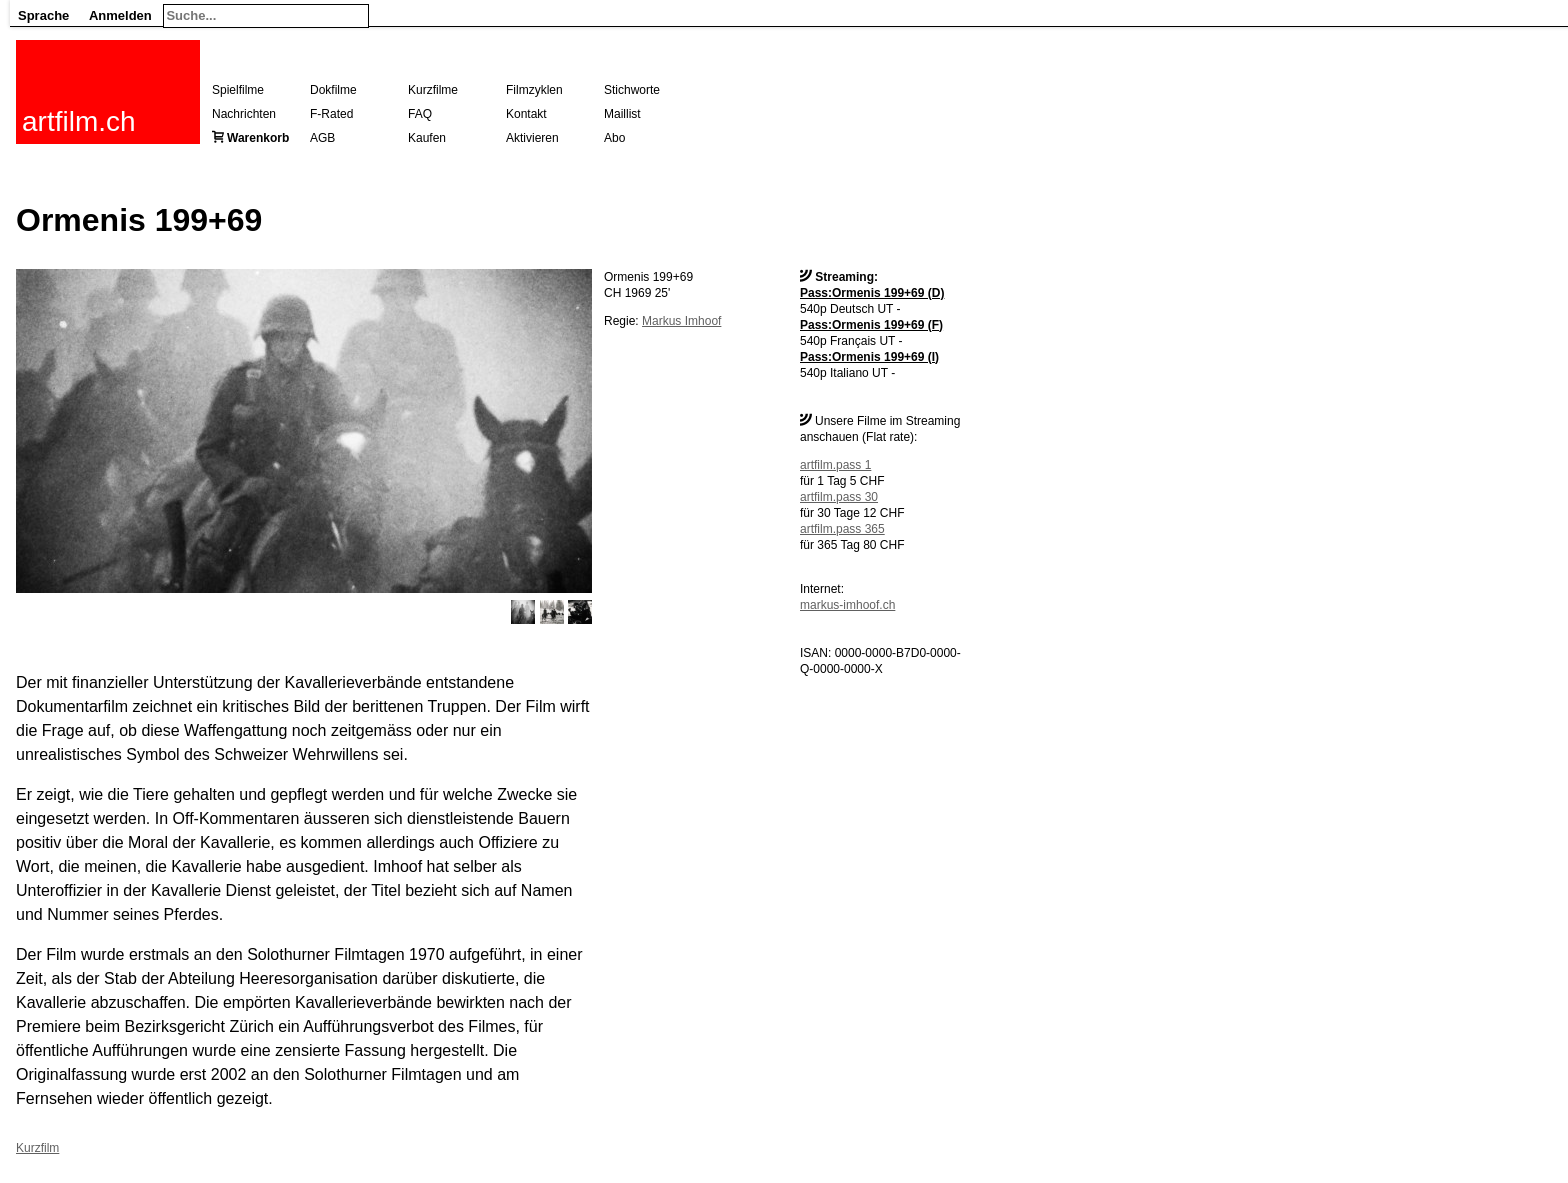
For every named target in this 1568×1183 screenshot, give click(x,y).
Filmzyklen (534, 90)
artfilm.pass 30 (839, 497)
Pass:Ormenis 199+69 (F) (871, 325)
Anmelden (120, 15)
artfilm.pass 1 (835, 465)
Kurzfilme (433, 90)
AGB (322, 138)
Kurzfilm (37, 1148)
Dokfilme (333, 90)
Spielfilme (238, 90)
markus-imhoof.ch (847, 605)
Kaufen (427, 138)
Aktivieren (532, 138)
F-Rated (331, 114)
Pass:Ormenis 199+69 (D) (872, 293)
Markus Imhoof (681, 321)
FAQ (420, 114)
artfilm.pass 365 (842, 529)
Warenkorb (258, 138)
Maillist (622, 114)
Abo (614, 138)
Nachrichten (244, 114)
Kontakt (526, 114)
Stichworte (632, 90)
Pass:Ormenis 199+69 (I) (869, 357)
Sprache (43, 15)
